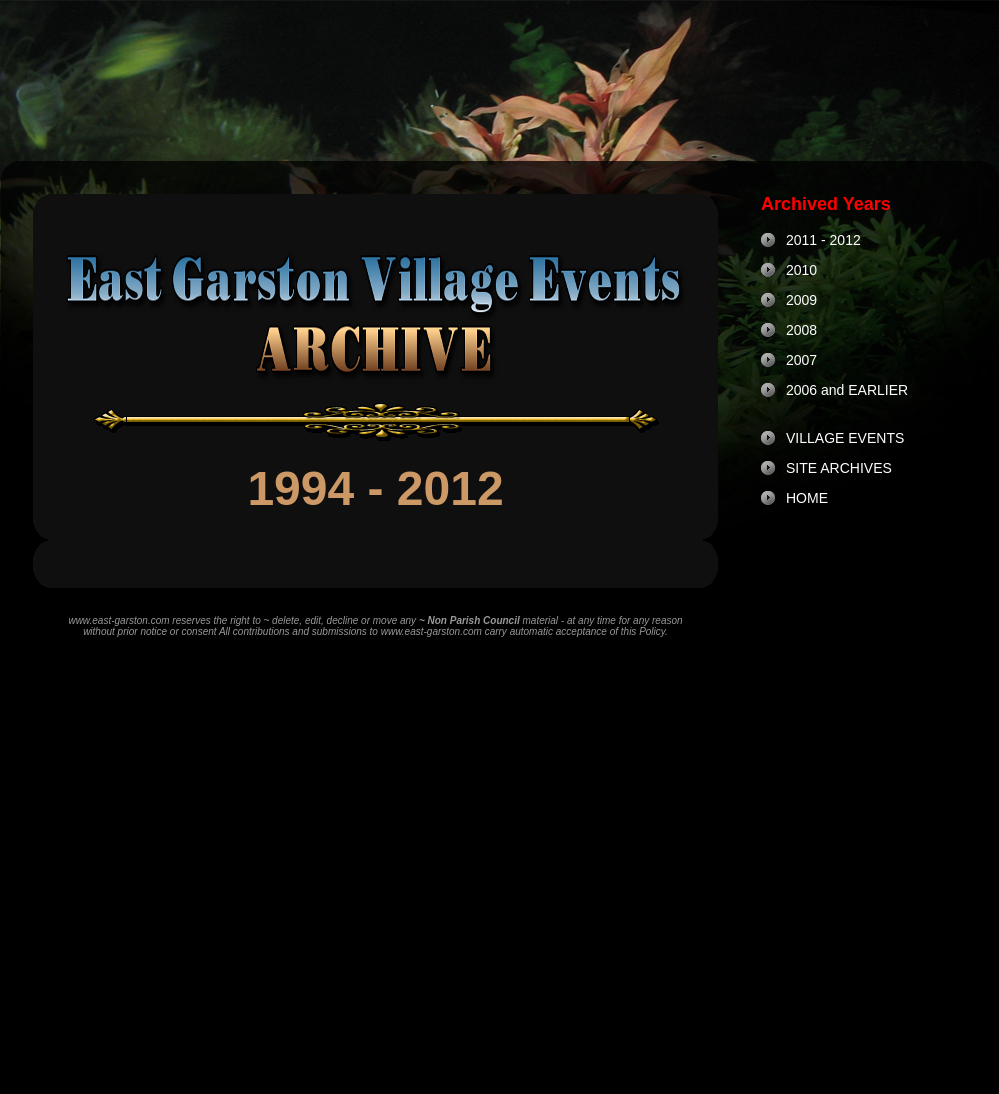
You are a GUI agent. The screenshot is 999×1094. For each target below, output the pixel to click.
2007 (801, 360)
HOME (807, 498)
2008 (801, 330)
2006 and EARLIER (847, 390)
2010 (801, 270)
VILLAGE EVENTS (845, 438)
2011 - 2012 (823, 240)
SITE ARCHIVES (839, 468)
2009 (801, 300)
